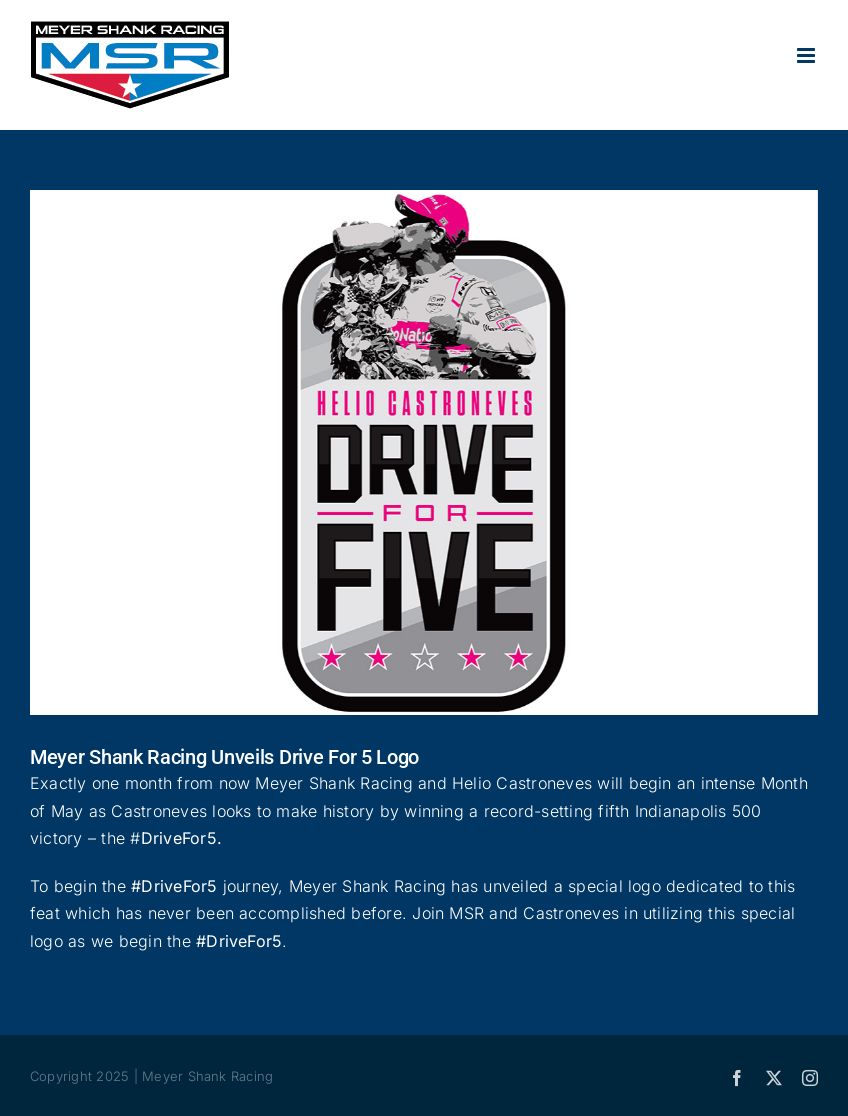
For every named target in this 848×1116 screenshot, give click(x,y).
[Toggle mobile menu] (807, 55)
